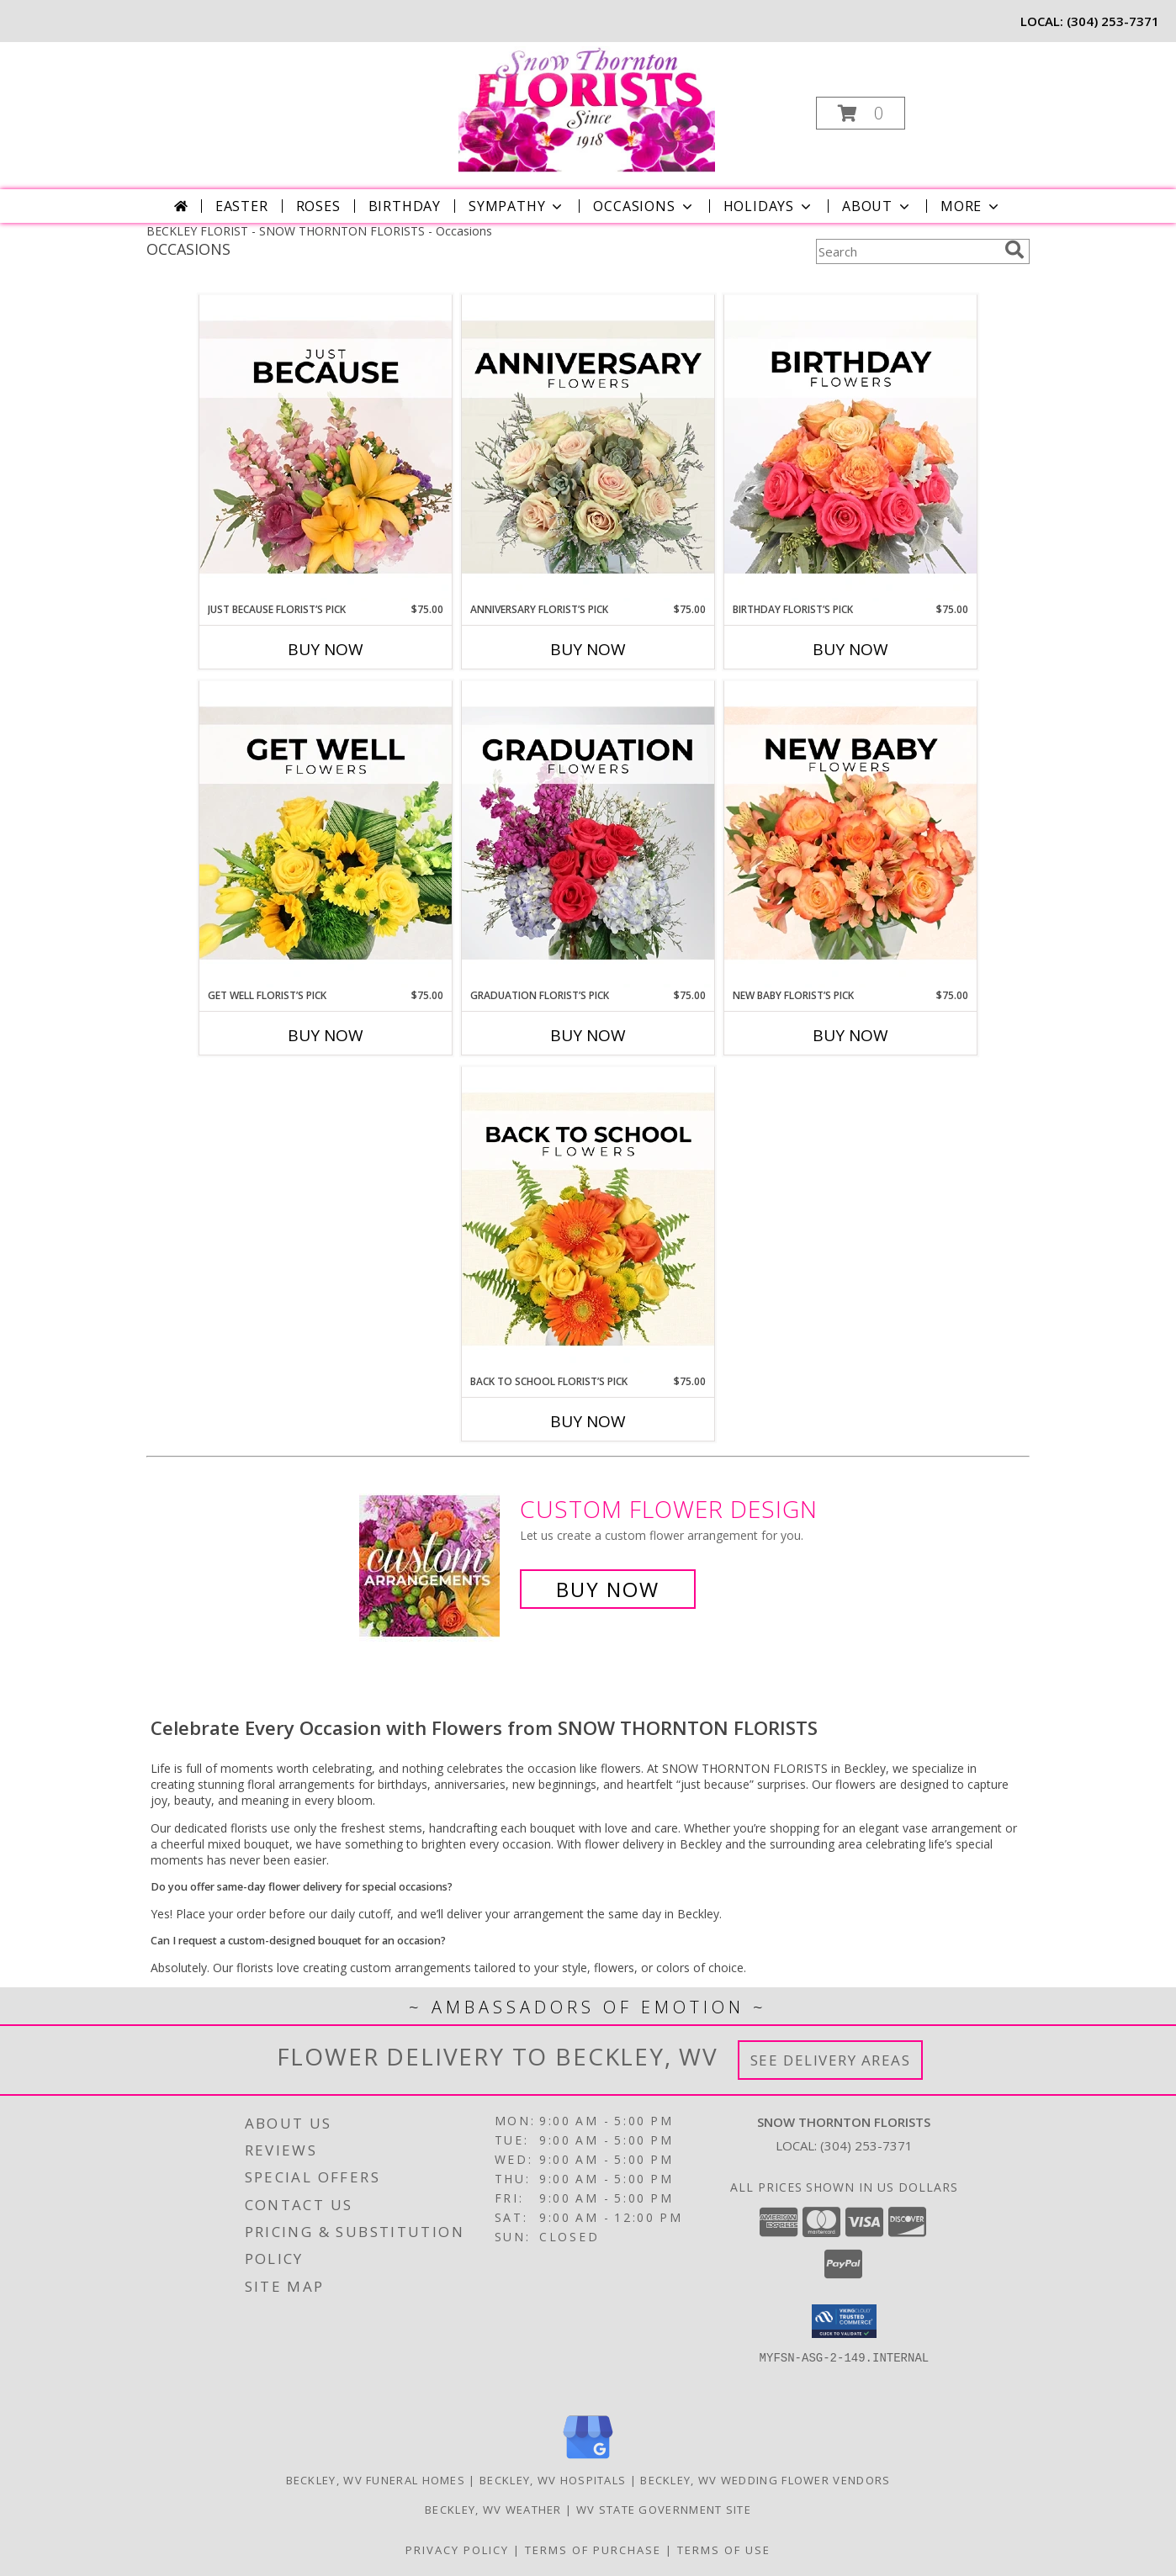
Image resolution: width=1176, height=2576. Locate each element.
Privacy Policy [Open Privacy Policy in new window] (457, 2549)
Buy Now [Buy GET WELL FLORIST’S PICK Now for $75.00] (325, 1035)
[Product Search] (907, 251)
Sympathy (517, 206)
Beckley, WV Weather (493, 2509)
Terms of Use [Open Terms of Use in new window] (724, 2549)
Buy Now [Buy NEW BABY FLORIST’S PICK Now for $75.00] (850, 1035)
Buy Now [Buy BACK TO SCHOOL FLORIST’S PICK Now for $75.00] (588, 1421)
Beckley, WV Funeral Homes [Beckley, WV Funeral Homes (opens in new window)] (376, 2480)
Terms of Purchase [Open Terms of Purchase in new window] (593, 2549)
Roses (318, 206)
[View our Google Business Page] (588, 2460)
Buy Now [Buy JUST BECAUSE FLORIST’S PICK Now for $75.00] (325, 649)
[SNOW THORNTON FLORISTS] (586, 108)
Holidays (768, 206)
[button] (860, 113)
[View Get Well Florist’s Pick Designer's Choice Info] (325, 834)
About (877, 206)
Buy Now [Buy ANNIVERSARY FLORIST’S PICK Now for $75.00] (588, 649)
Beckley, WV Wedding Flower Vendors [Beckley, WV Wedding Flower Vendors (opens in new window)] (765, 2480)
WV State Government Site (663, 2509)
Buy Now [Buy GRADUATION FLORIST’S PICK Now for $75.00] (588, 1035)
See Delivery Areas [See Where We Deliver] (830, 2060)
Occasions (644, 206)
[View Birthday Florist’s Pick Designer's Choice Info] (850, 448)
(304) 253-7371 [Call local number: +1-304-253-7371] (1113, 21)
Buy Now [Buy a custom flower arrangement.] (608, 1589)
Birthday (404, 206)
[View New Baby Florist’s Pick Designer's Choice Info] (850, 834)
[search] (1014, 250)
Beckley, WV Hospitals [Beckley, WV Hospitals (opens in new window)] (552, 2480)
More (971, 206)
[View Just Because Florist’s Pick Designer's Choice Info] (325, 448)
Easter (241, 206)
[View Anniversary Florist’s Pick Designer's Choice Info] (588, 448)
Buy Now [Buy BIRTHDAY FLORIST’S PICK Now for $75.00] (850, 649)
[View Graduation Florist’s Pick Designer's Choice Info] (588, 834)
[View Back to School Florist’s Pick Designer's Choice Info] (588, 1220)
